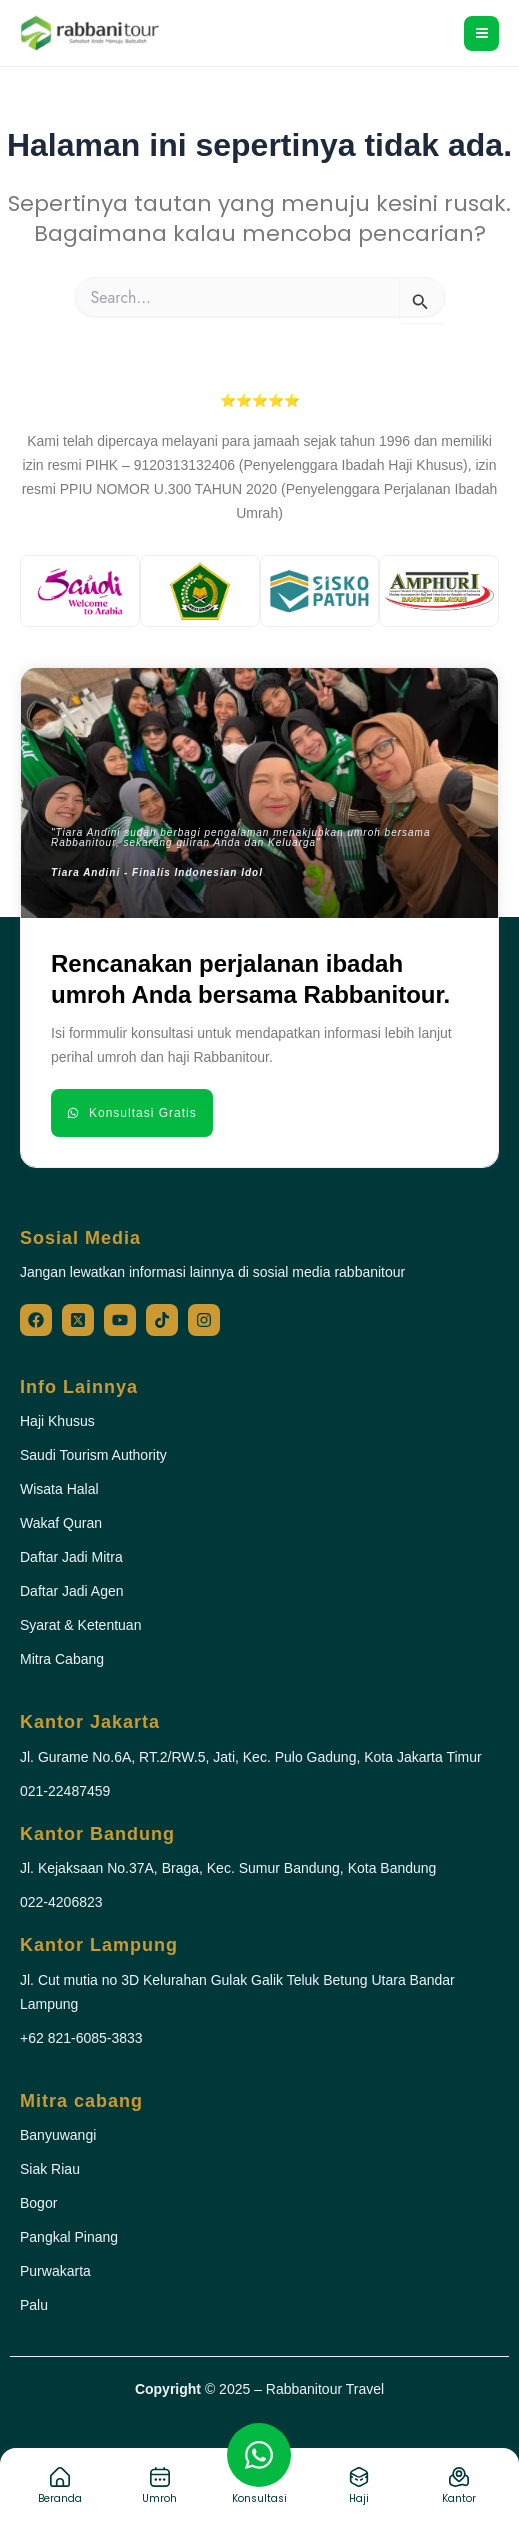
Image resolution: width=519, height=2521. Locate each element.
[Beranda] (60, 2477)
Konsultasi (259, 2498)
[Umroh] (160, 2477)
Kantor (459, 2498)
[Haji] (359, 2477)
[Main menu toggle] (481, 33)
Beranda (60, 2498)
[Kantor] (459, 2477)
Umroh (159, 2498)
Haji (359, 2498)
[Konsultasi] (259, 2455)
